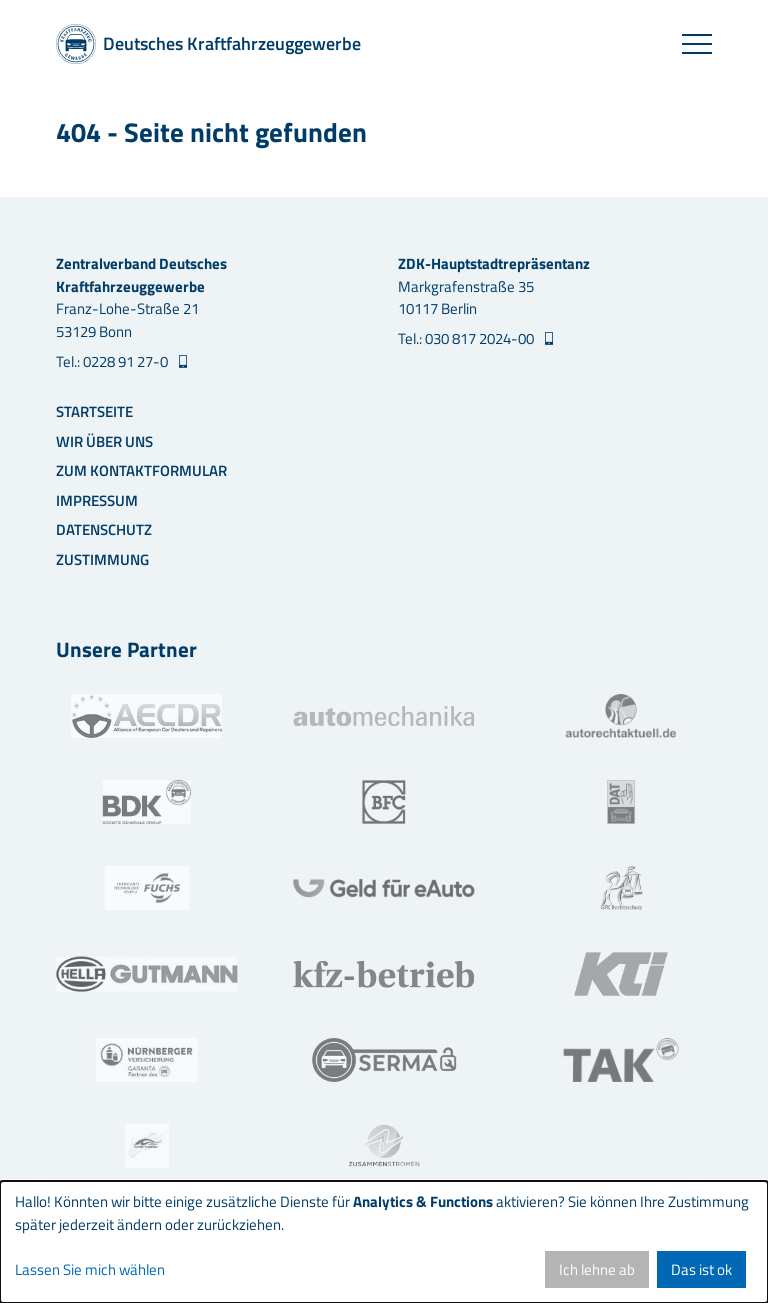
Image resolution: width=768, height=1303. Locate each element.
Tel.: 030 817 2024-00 (467, 339)
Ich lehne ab (597, 1269)
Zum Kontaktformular (141, 470)
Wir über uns (104, 441)
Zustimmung (102, 559)
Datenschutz (104, 529)
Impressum (97, 500)
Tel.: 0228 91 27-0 (113, 362)
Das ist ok (701, 1269)
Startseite (94, 411)
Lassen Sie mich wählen (90, 1270)
